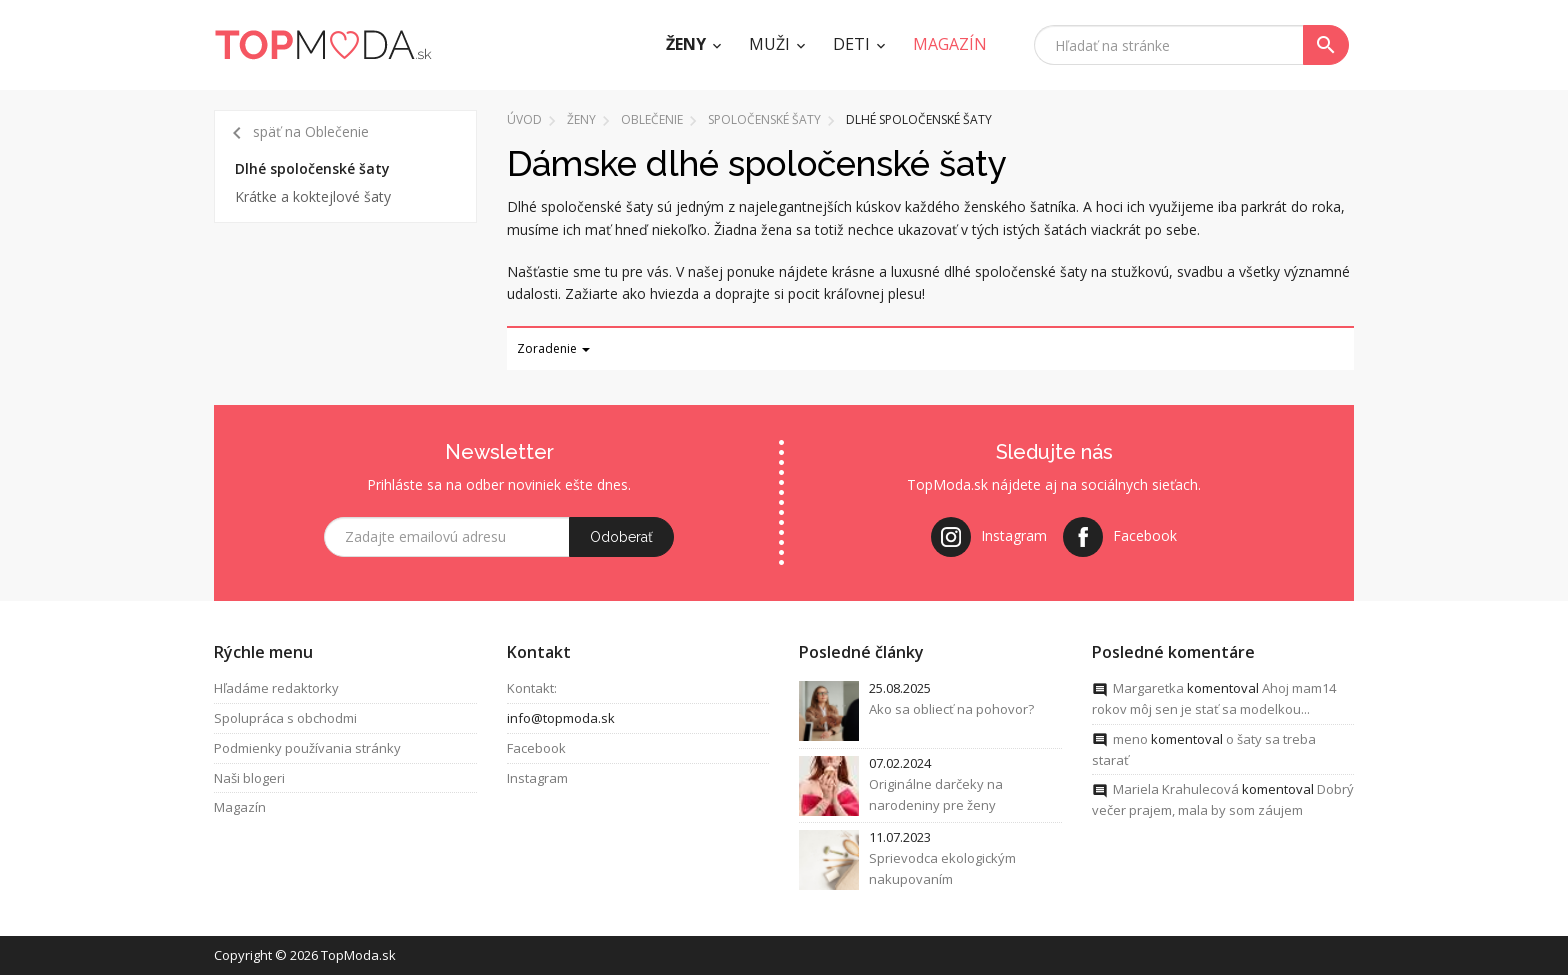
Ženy (686, 44)
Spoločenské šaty (764, 119)
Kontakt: (532, 688)
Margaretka (1148, 688)
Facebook (536, 748)
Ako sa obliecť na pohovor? (951, 709)
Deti (851, 44)
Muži (769, 44)
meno (1130, 739)
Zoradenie (553, 348)
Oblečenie (652, 119)
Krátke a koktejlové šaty (313, 196)
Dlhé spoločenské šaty (312, 168)
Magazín (240, 808)
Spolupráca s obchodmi (285, 718)
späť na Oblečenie (297, 133)
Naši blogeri (249, 778)
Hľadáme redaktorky (276, 688)
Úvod (524, 119)
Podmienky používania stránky (307, 748)
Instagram (537, 778)
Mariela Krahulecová (1176, 790)
